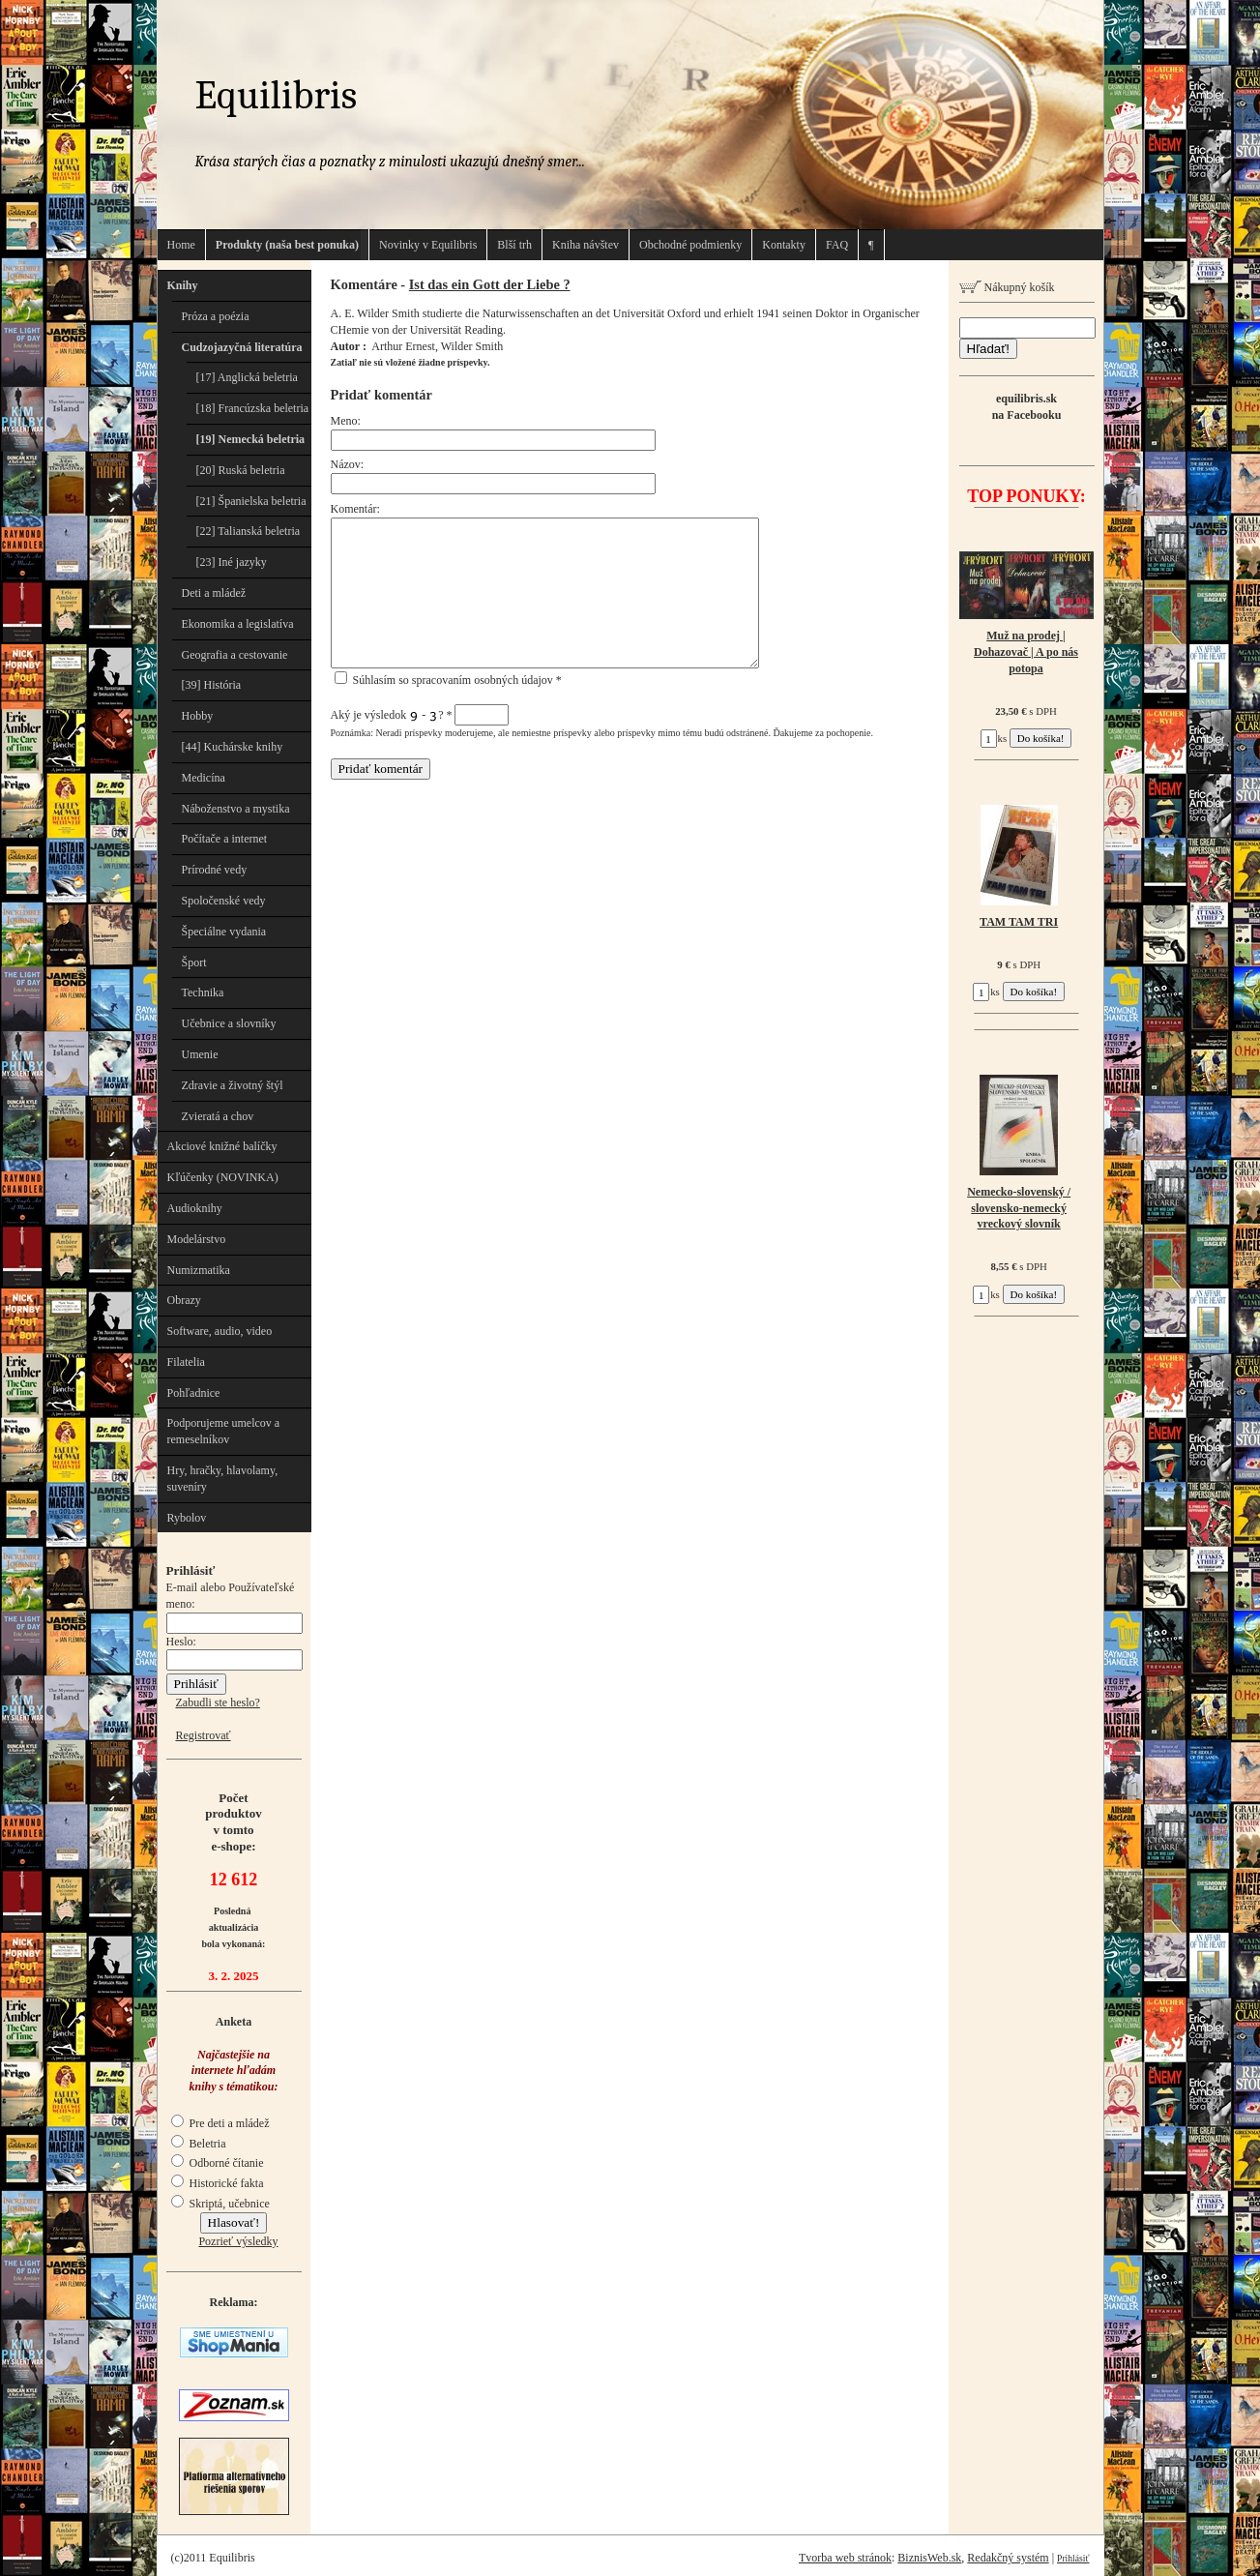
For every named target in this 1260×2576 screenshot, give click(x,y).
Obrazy (184, 1300)
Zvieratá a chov (218, 1116)
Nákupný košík (1007, 287)
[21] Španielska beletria (251, 501)
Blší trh (514, 245)
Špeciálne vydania (224, 931)
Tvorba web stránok (845, 2557)
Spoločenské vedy (224, 900)
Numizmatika (198, 1270)
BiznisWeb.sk (929, 2557)
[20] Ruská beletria (240, 470)
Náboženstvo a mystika (236, 808)
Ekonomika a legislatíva (238, 624)
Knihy (182, 285)
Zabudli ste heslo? (218, 1702)
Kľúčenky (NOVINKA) (222, 1177)
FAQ (837, 245)
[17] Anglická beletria (247, 377)
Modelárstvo (196, 1239)
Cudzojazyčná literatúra (242, 347)
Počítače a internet (225, 838)
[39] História (212, 685)
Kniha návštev (585, 245)
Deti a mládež (214, 593)
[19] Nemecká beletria (251, 439)
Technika (203, 992)
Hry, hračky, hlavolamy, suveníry (222, 1479)
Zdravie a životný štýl (232, 1085)
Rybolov (187, 1518)
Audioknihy (194, 1208)
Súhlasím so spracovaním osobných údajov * (448, 680)
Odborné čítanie (217, 2163)
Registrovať (203, 1735)
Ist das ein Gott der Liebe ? (490, 284)
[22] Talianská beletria (248, 531)
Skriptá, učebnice (220, 2203)
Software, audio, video (220, 1331)
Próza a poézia (215, 316)
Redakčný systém (1007, 2557)
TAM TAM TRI (1019, 922)
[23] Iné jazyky (231, 562)
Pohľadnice (193, 1393)
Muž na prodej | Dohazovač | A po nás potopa (1026, 652)
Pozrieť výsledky (238, 2241)
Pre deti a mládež (220, 2123)
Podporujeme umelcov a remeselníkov (223, 1431)
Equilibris (276, 95)
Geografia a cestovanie (235, 655)
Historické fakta (217, 2183)
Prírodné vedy (215, 869)
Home (181, 245)
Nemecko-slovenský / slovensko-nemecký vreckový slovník (1018, 1208)
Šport (194, 962)
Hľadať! (988, 348)
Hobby (198, 716)
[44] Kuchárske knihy (232, 747)
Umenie (200, 1054)
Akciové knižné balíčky (222, 1146)
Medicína (203, 778)
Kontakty (784, 245)
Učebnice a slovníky (229, 1023)
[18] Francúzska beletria (252, 408)
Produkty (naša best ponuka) (287, 245)
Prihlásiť (1073, 2558)
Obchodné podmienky (690, 245)
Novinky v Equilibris (428, 245)
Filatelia (186, 1362)
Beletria (198, 2143)
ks (994, 738)
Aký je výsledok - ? (420, 715)
